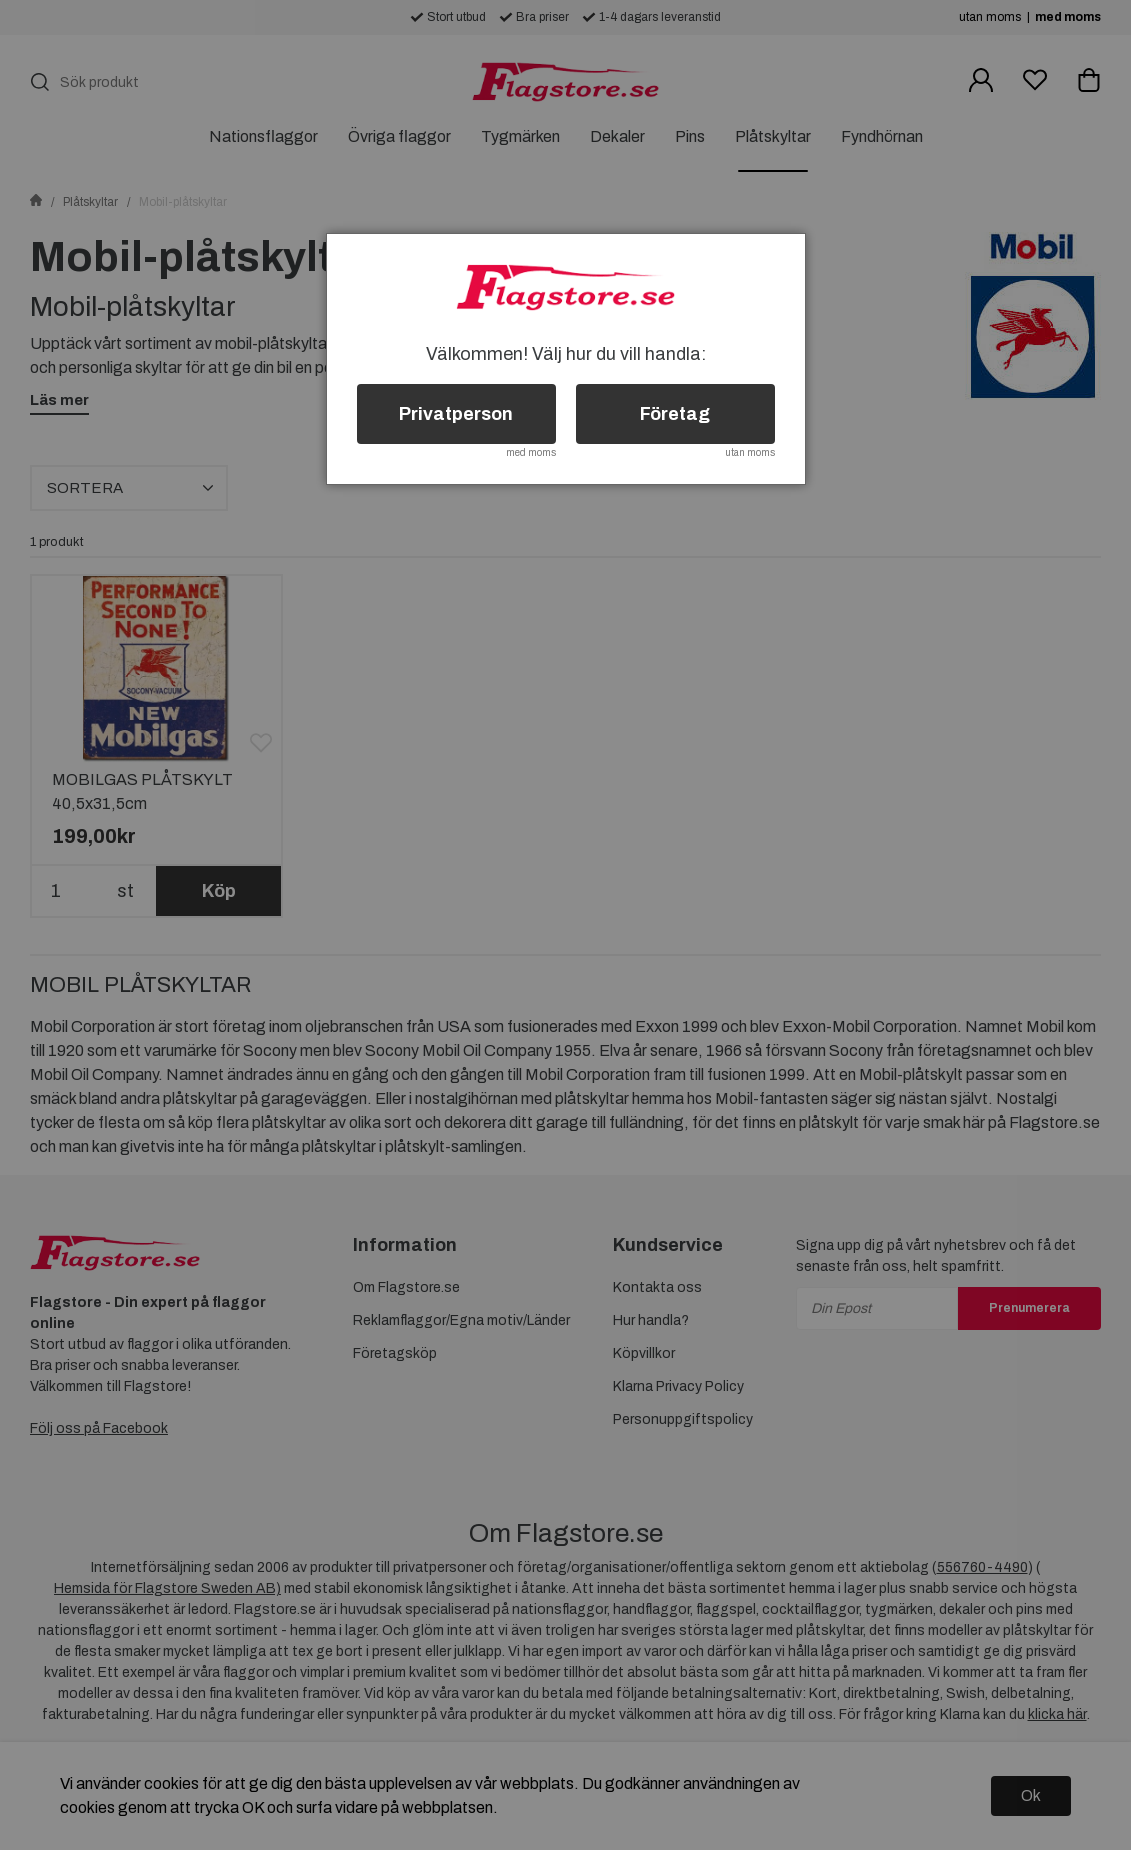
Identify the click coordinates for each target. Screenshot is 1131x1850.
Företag (675, 414)
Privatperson (456, 414)
